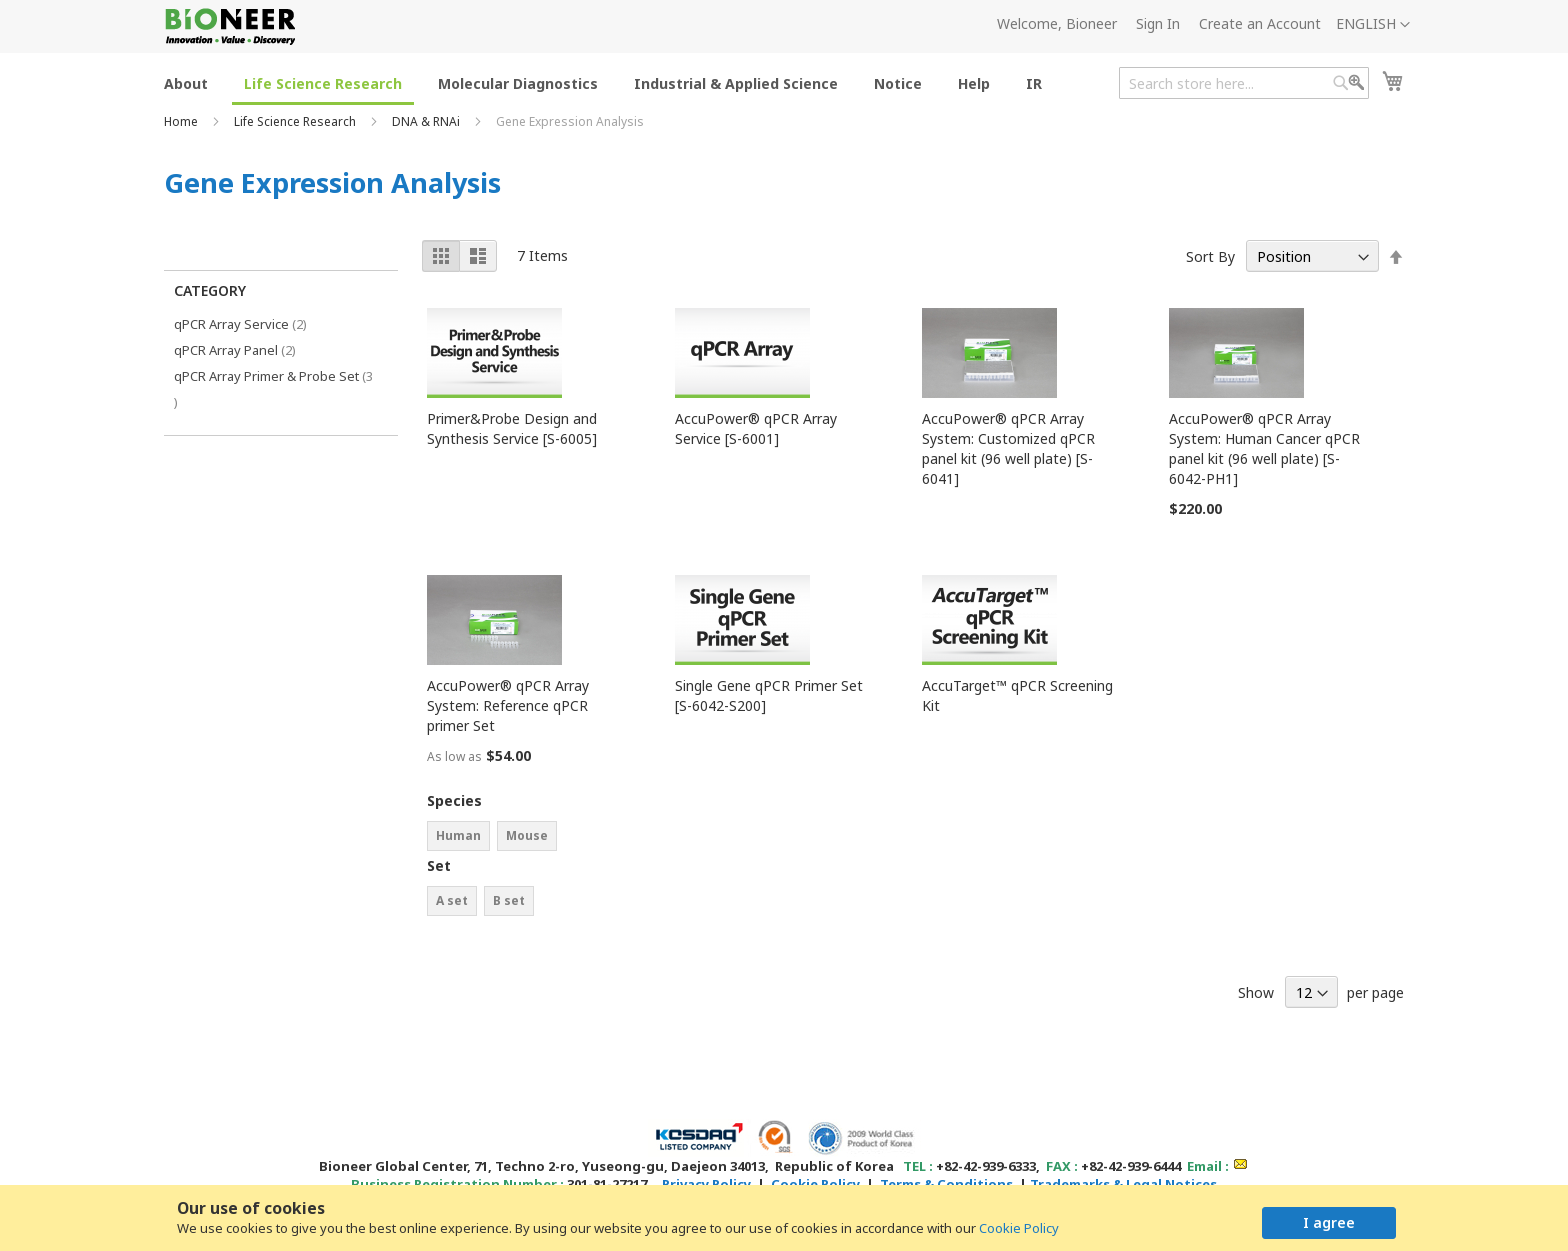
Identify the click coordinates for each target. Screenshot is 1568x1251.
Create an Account (1260, 23)
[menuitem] (186, 82)
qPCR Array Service (254, 323)
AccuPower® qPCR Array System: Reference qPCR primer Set (508, 705)
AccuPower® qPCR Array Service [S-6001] (756, 428)
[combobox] (1244, 83)
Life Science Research (296, 121)
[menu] (609, 82)
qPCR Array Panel (249, 349)
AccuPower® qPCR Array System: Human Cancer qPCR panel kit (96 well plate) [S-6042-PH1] (1264, 448)
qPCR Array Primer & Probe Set (273, 389)
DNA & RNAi (427, 121)
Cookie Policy (1019, 1228)
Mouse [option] (527, 835)
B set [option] (509, 900)
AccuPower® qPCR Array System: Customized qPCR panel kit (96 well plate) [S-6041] (1008, 448)
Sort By (1210, 256)
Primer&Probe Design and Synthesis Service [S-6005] (512, 428)
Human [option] (458, 835)
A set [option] (452, 900)
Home (182, 121)
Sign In (1158, 23)
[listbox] (527, 838)
